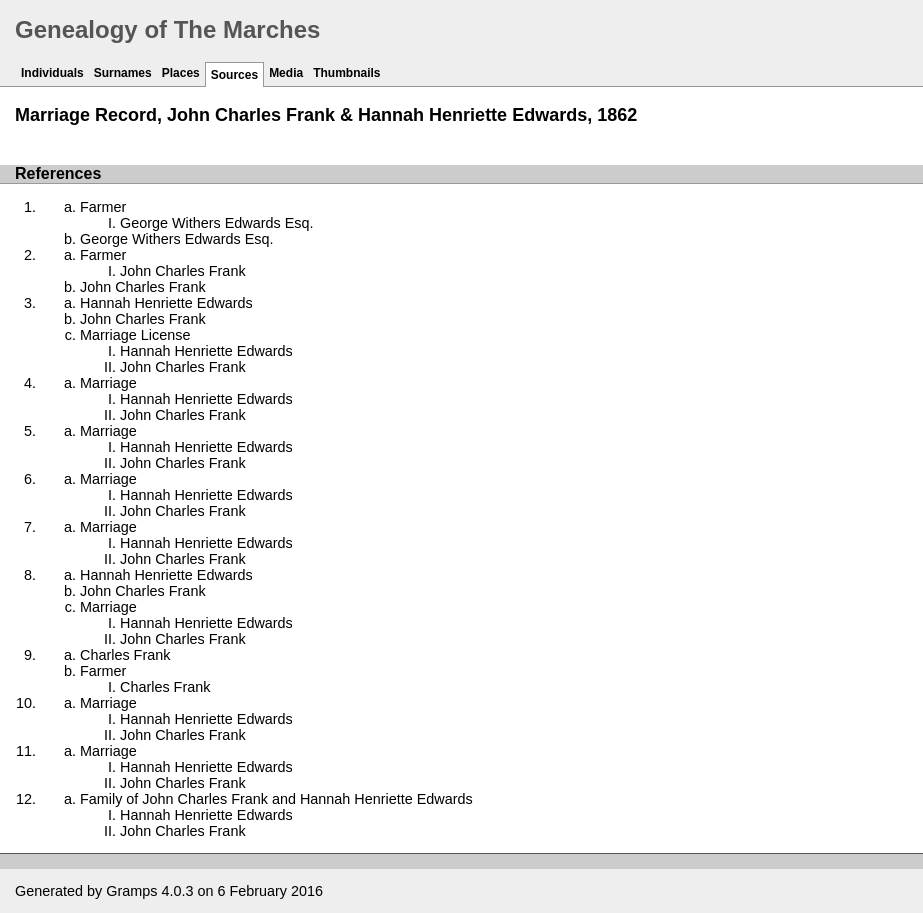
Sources (234, 75)
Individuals (52, 73)
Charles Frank (125, 655)
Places (181, 73)
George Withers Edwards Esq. (217, 223)
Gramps (131, 891)
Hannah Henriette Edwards (166, 303)
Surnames (123, 73)
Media (286, 73)
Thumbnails (346, 73)
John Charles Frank (183, 271)
